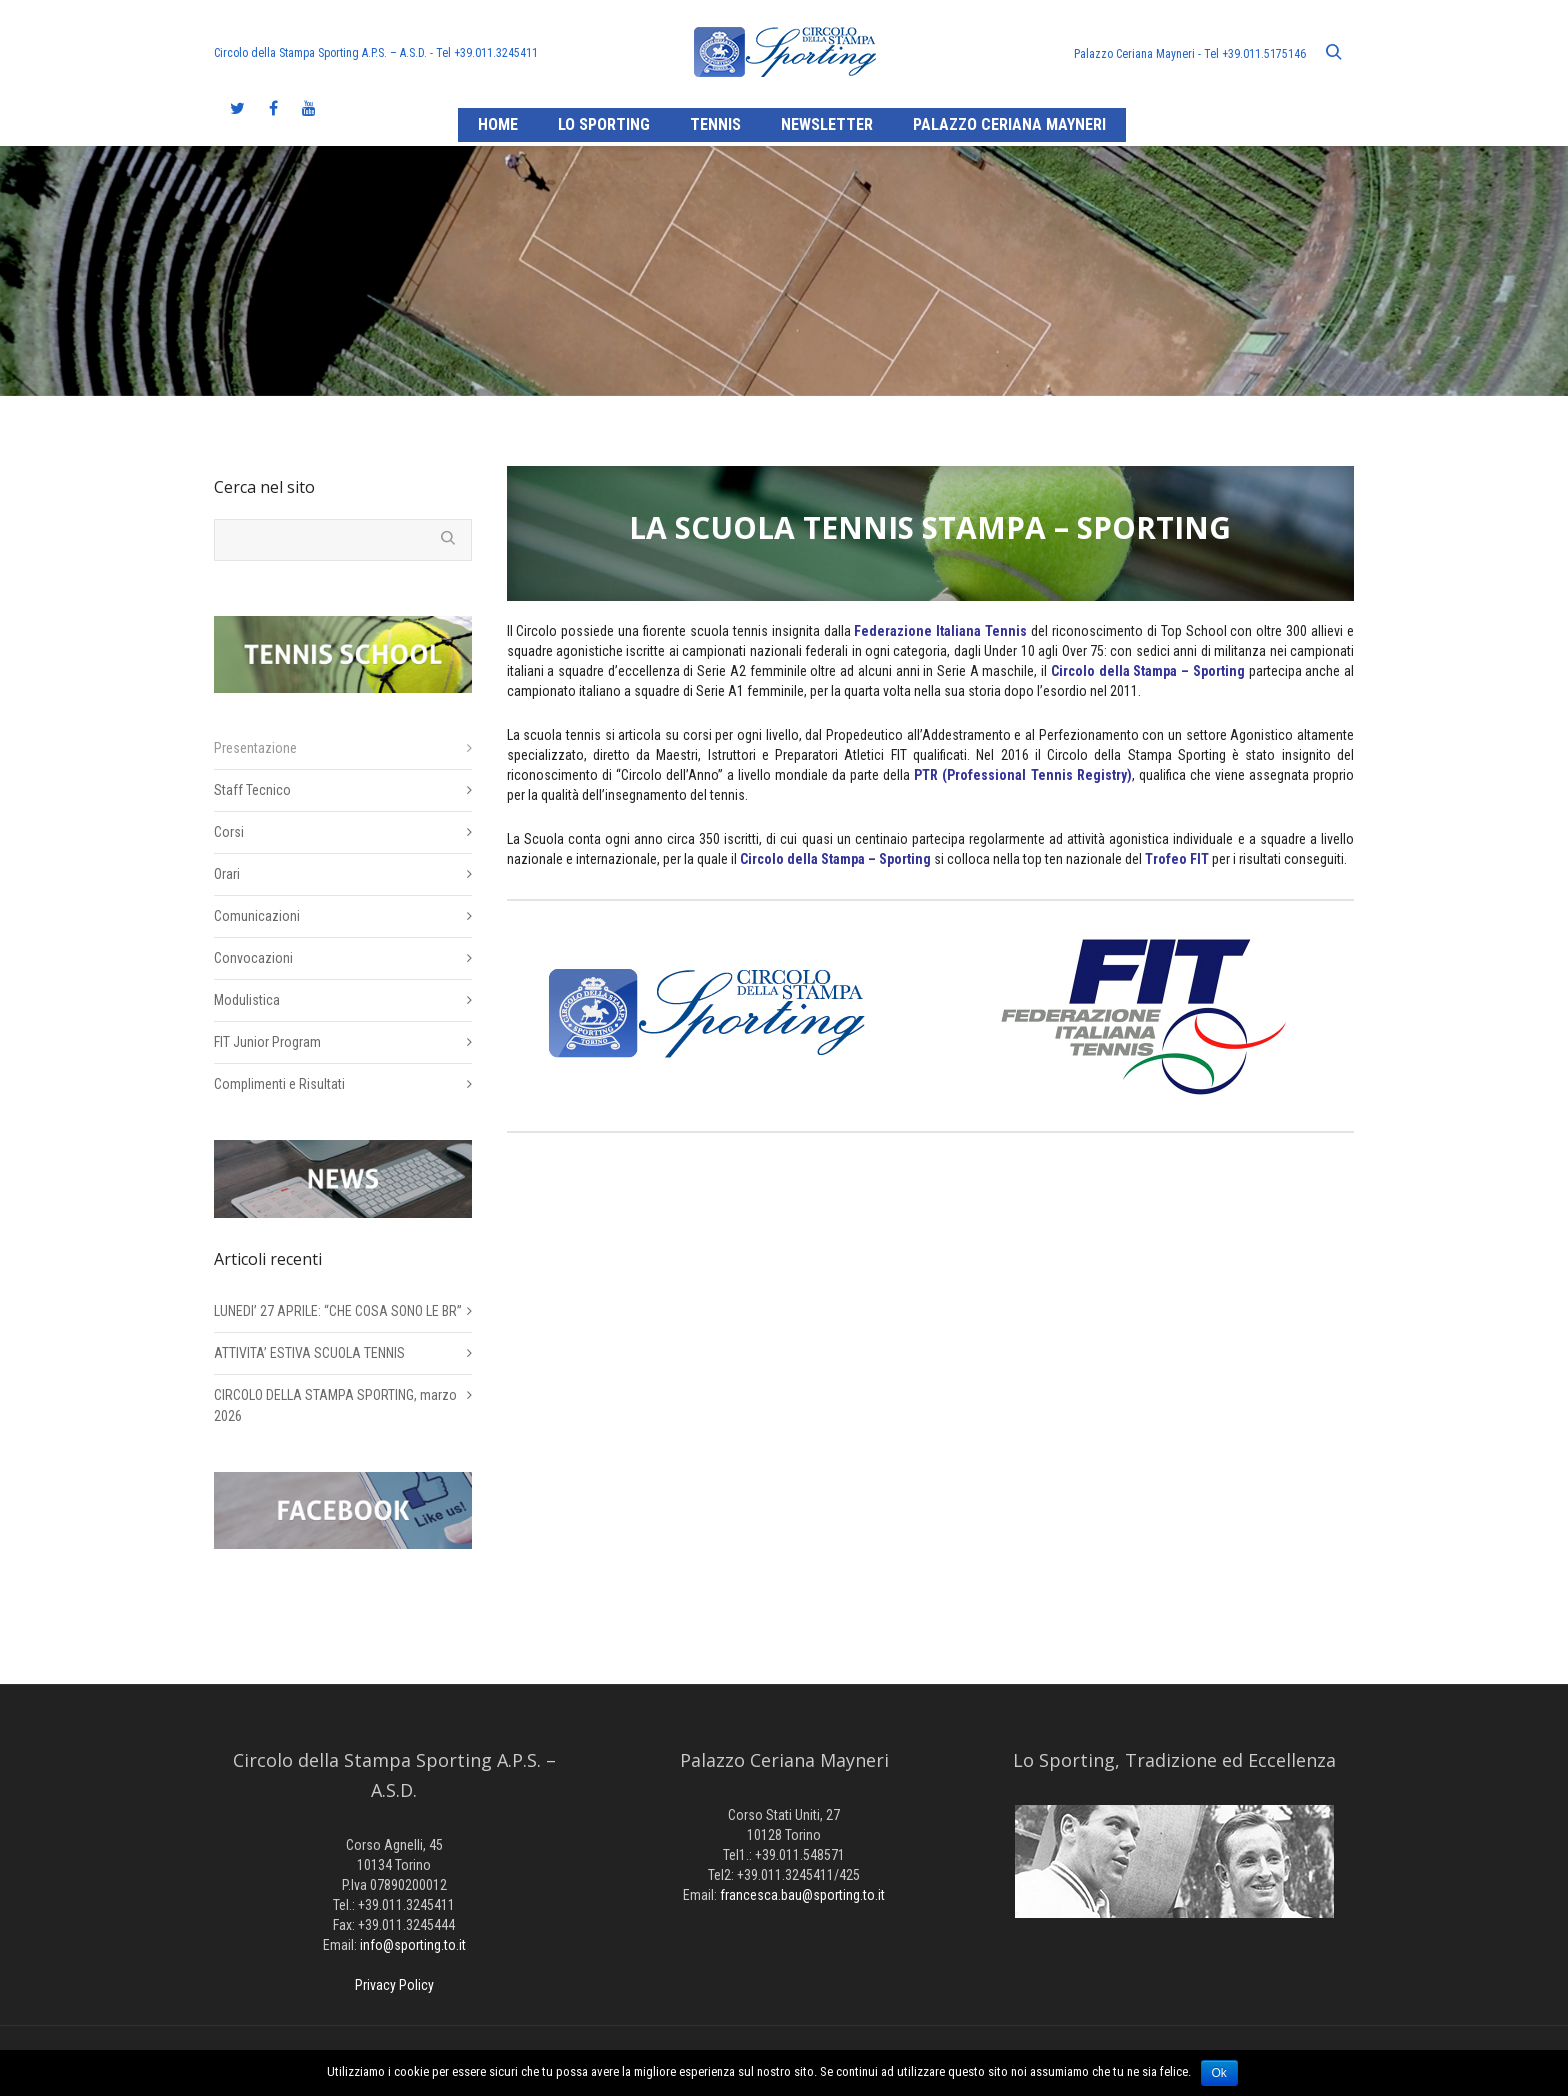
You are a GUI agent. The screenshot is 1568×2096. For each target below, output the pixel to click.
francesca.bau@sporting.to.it (802, 1895)
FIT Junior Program (267, 1042)
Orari (227, 874)
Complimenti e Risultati (279, 1084)
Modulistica (247, 1000)
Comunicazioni (257, 916)
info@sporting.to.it (413, 1945)
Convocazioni (253, 958)
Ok (1219, 2073)
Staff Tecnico (252, 790)
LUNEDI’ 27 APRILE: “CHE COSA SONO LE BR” (338, 1311)
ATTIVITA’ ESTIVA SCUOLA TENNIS (309, 1353)
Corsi (229, 832)
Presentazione (255, 748)
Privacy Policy (394, 1985)
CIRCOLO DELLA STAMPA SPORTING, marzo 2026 (335, 1405)
